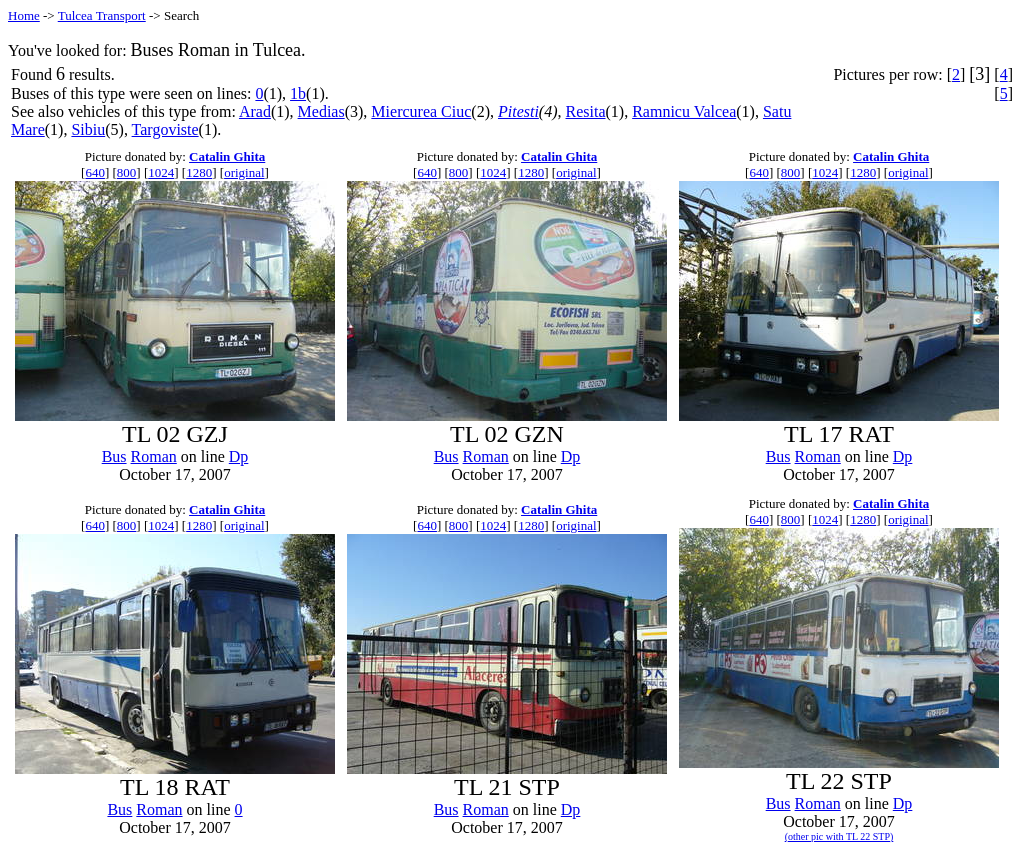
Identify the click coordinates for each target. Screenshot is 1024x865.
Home (24, 15)
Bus (114, 456)
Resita (586, 111)
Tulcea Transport (102, 15)
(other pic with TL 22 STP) (839, 836)
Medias (321, 111)
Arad (255, 111)
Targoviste (165, 129)
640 (95, 172)
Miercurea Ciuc (421, 111)
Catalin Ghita (227, 156)
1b (298, 93)
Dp (239, 456)
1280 (199, 172)
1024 (161, 172)
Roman (154, 456)
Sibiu (88, 129)
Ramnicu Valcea (684, 111)
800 (127, 172)
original (244, 172)
